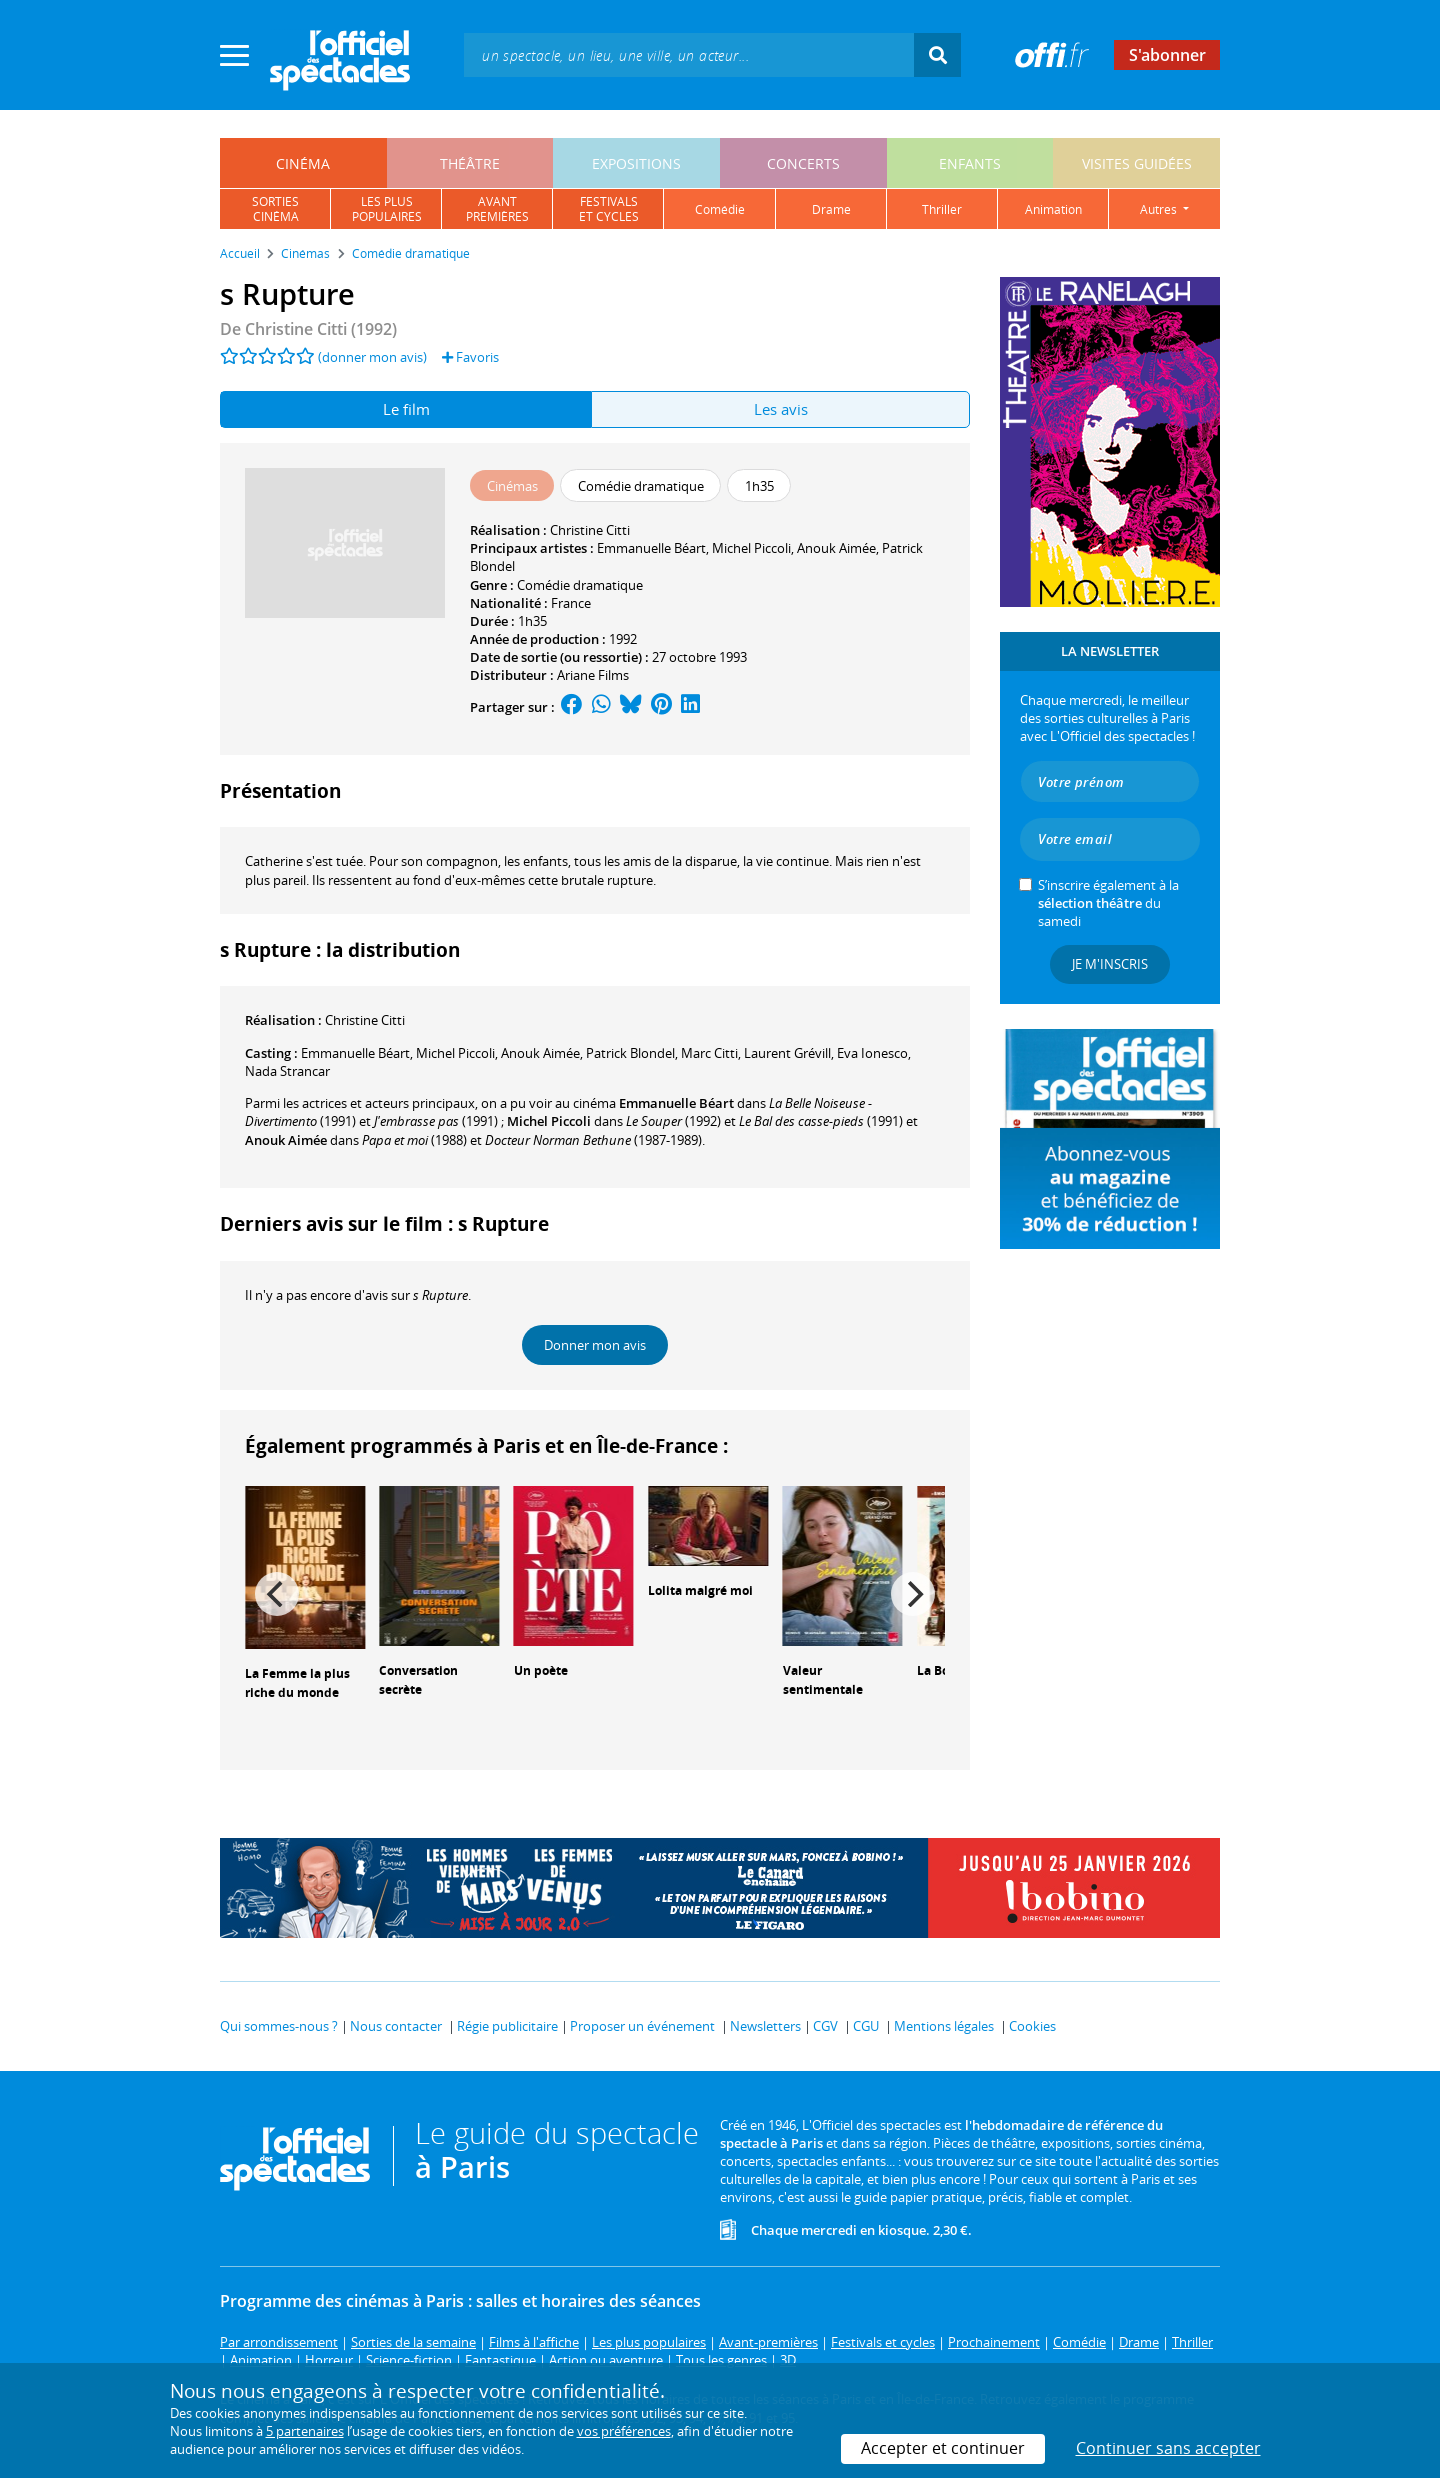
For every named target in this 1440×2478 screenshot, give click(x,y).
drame (831, 209)
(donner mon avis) (372, 357)
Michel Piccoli (751, 548)
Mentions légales (944, 2026)
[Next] (913, 1594)
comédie (720, 209)
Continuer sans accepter (1168, 2448)
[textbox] (689, 54)
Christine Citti (590, 530)
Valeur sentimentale (823, 1680)
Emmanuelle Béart (651, 548)
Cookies (1032, 2026)
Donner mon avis (595, 1345)
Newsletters (765, 2026)
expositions (636, 163)
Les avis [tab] (781, 409)
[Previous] (277, 1594)
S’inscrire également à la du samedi (1108, 903)
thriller (942, 209)
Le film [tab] (406, 409)
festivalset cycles (609, 209)
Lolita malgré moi (700, 1590)
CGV (825, 2026)
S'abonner (1167, 55)
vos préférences (624, 2431)
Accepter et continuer (943, 2448)
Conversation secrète (418, 1680)
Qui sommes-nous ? (279, 2026)
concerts (803, 163)
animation (1053, 209)
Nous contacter (396, 2026)
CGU (866, 2026)
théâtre (470, 163)
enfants (970, 163)
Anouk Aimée (836, 548)
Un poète (541, 1670)
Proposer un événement (642, 2026)
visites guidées (1137, 163)
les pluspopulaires (387, 209)
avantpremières (497, 209)
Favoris (470, 357)
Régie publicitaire (507, 2026)
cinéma (303, 163)
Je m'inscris (1110, 964)
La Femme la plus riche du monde (297, 1683)
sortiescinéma (275, 209)
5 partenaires (305, 2431)
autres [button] (1160, 209)
